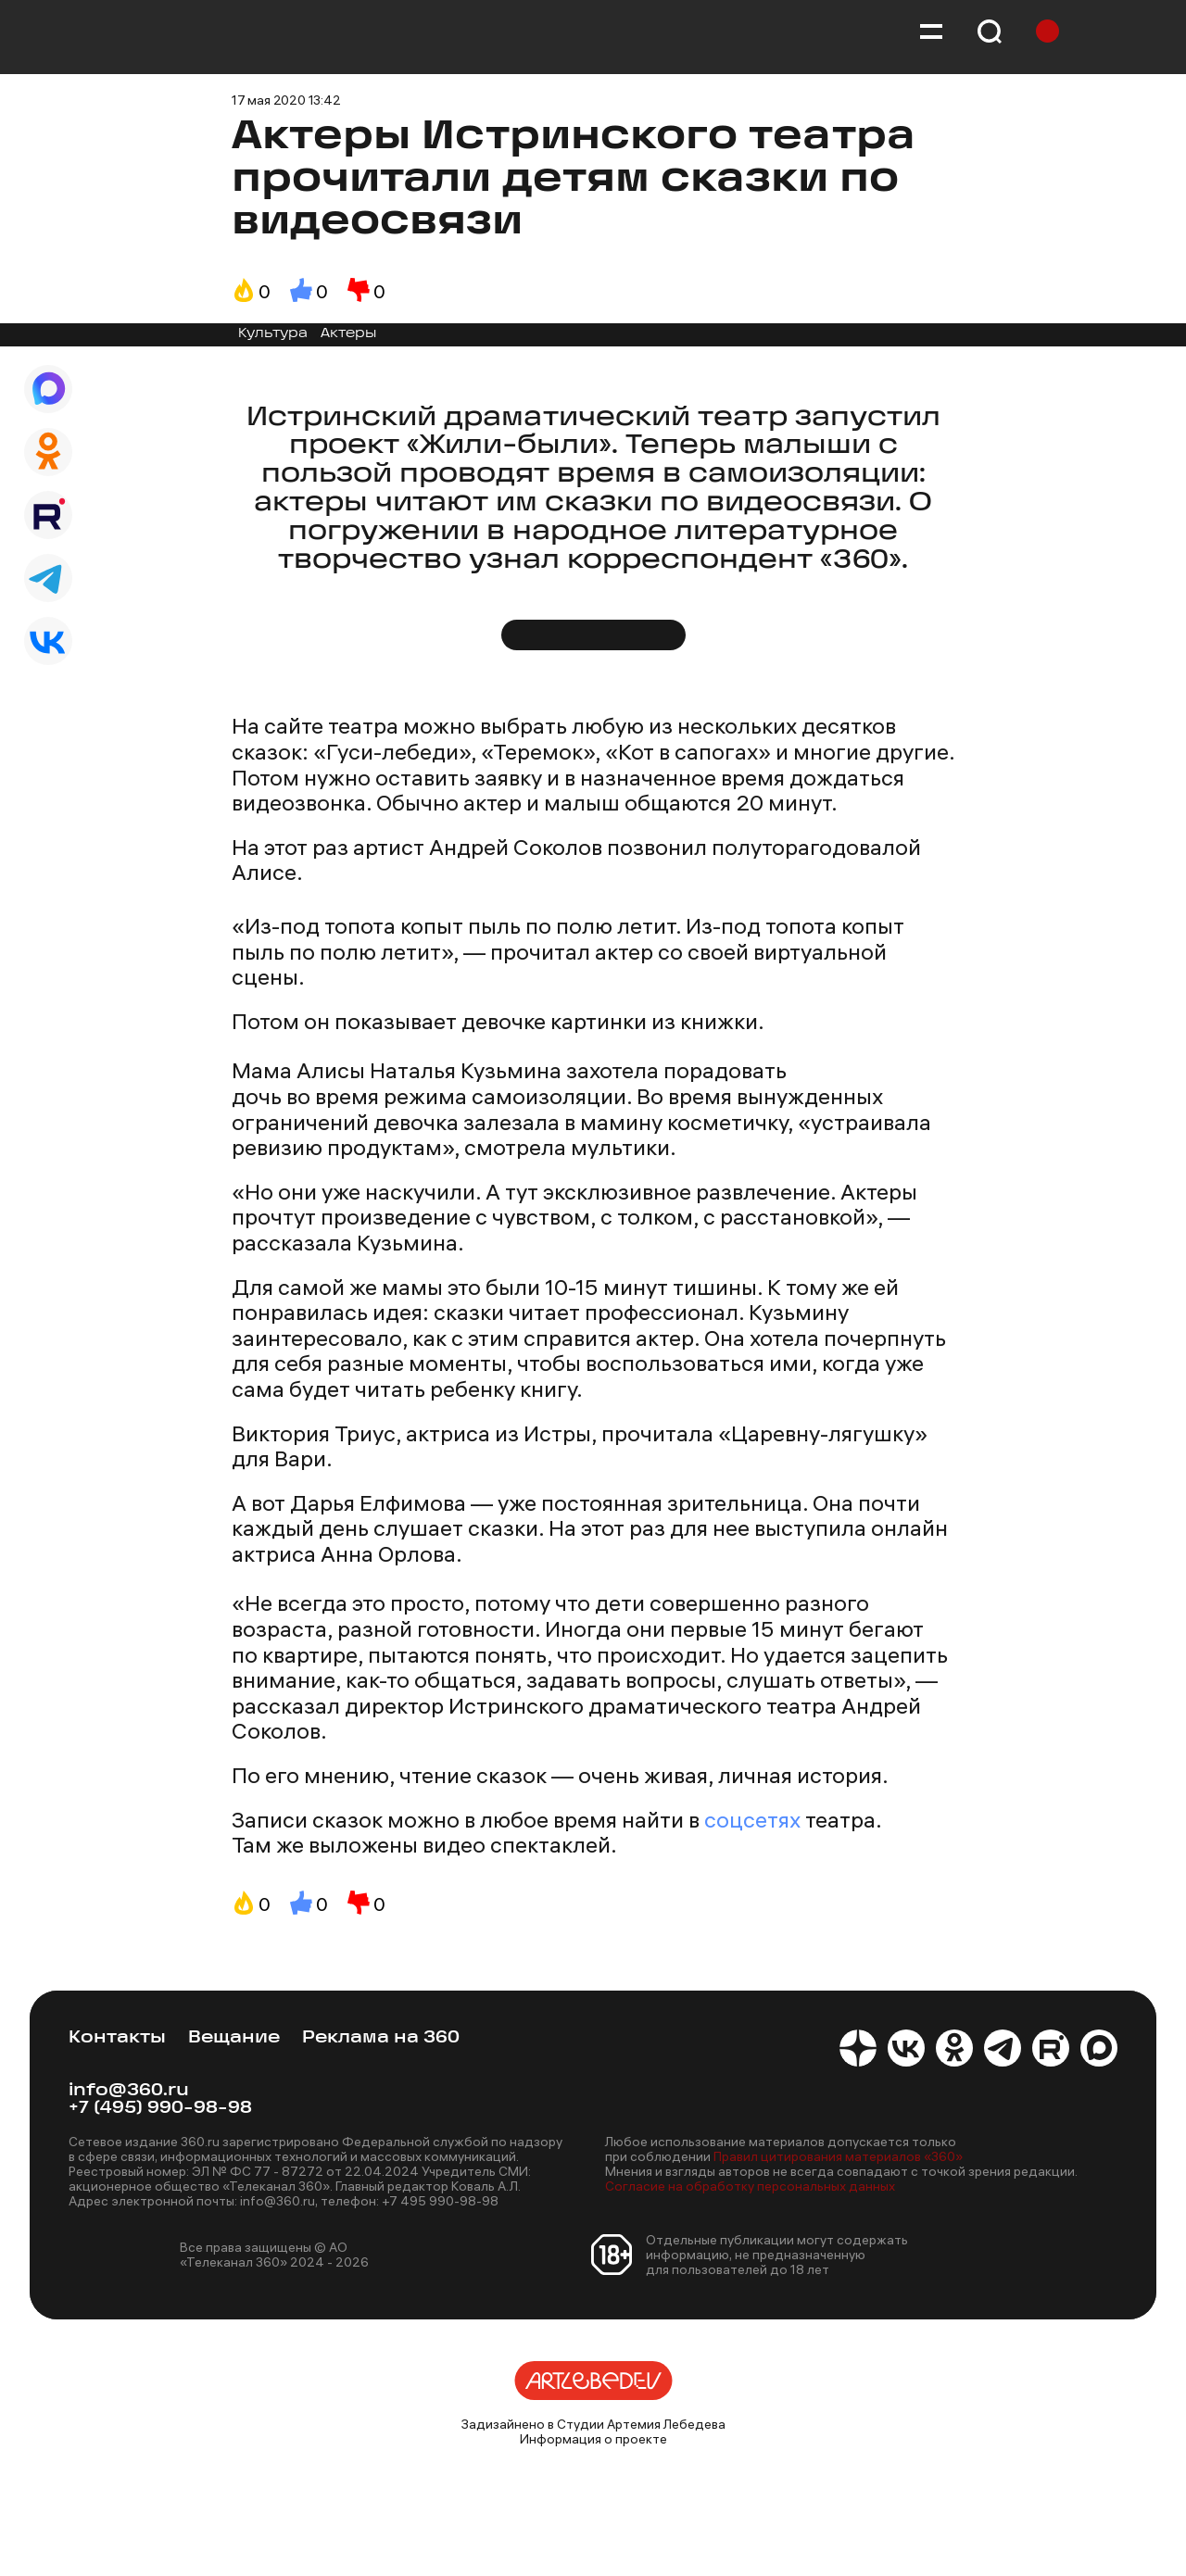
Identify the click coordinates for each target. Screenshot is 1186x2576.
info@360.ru (129, 2091)
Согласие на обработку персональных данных (750, 2186)
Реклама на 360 (381, 2038)
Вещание (234, 2038)
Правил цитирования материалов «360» (838, 2156)
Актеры (348, 334)
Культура (273, 334)
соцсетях (752, 1819)
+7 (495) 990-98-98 (160, 2109)
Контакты (117, 2038)
